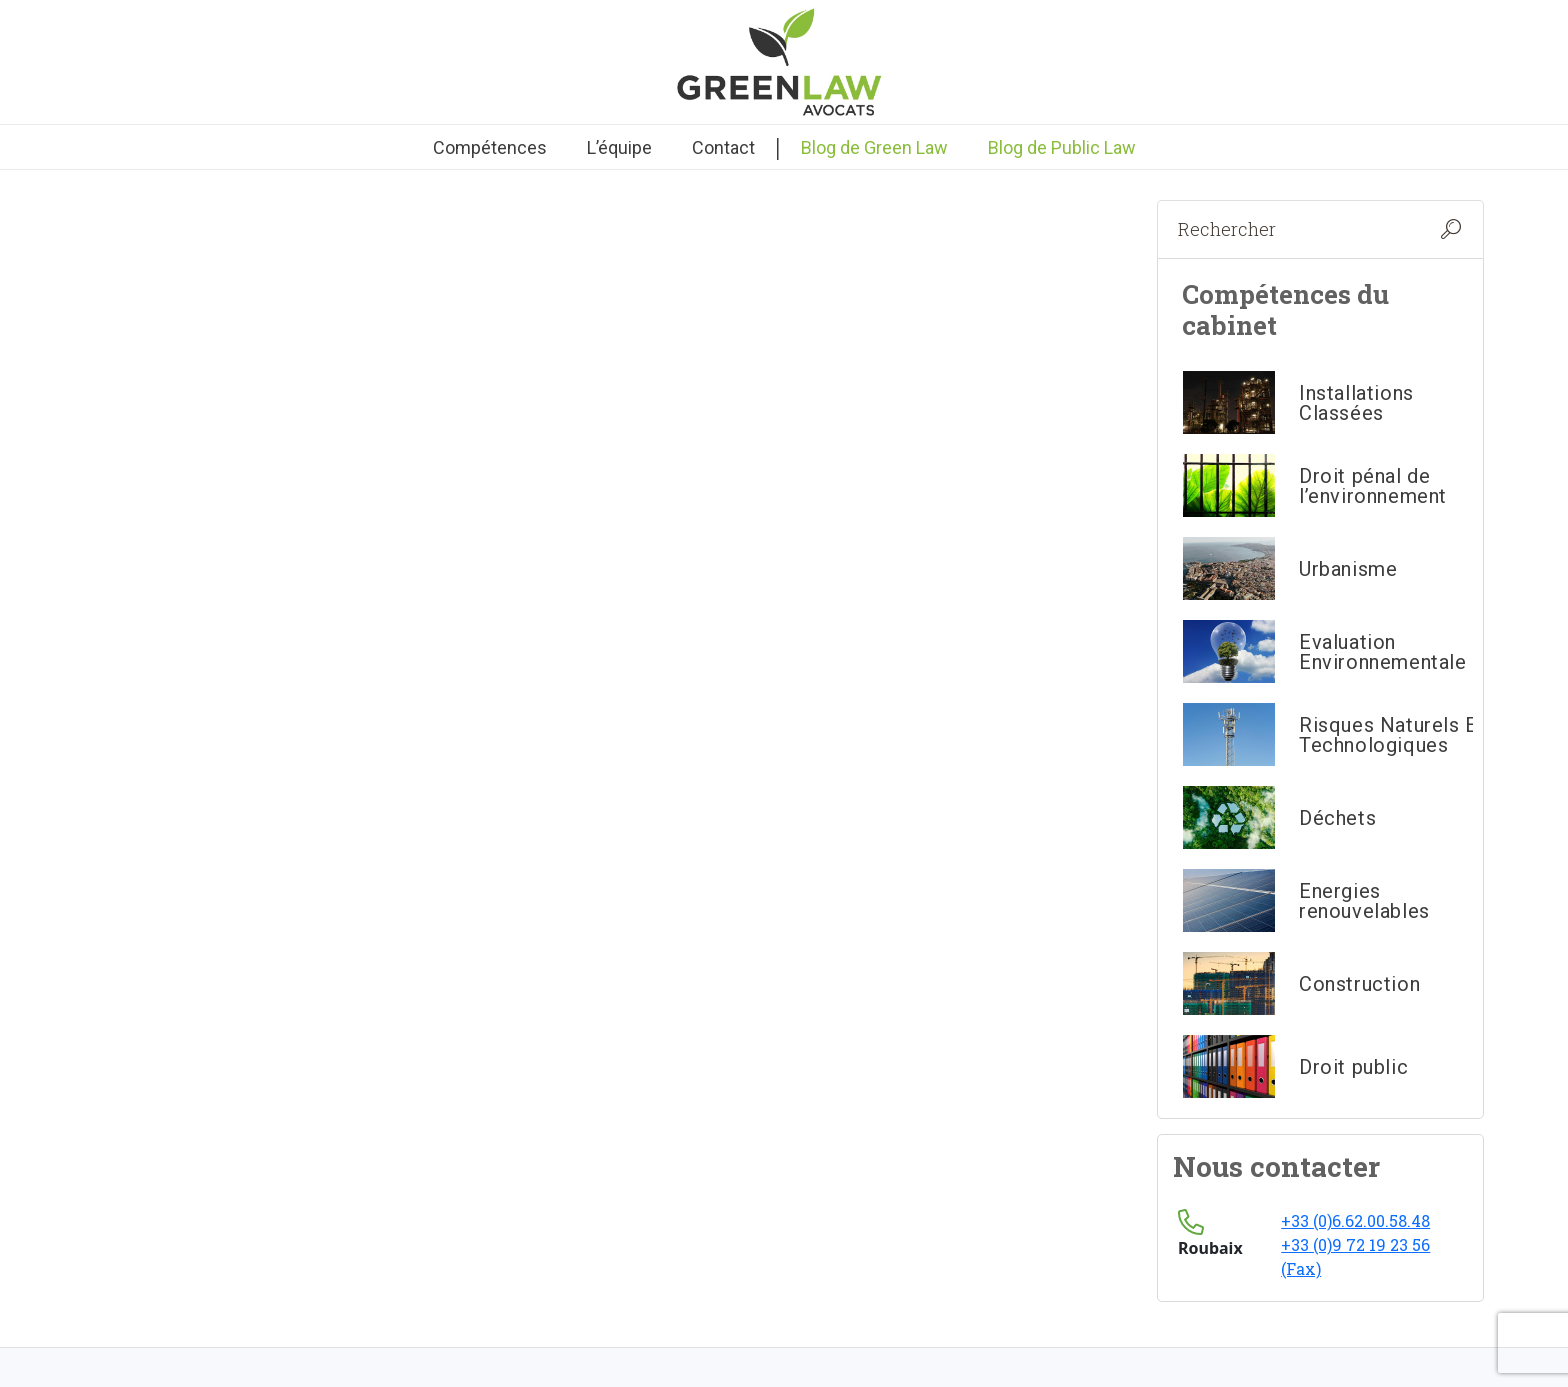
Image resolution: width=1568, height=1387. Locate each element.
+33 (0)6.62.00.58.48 (1355, 1220)
